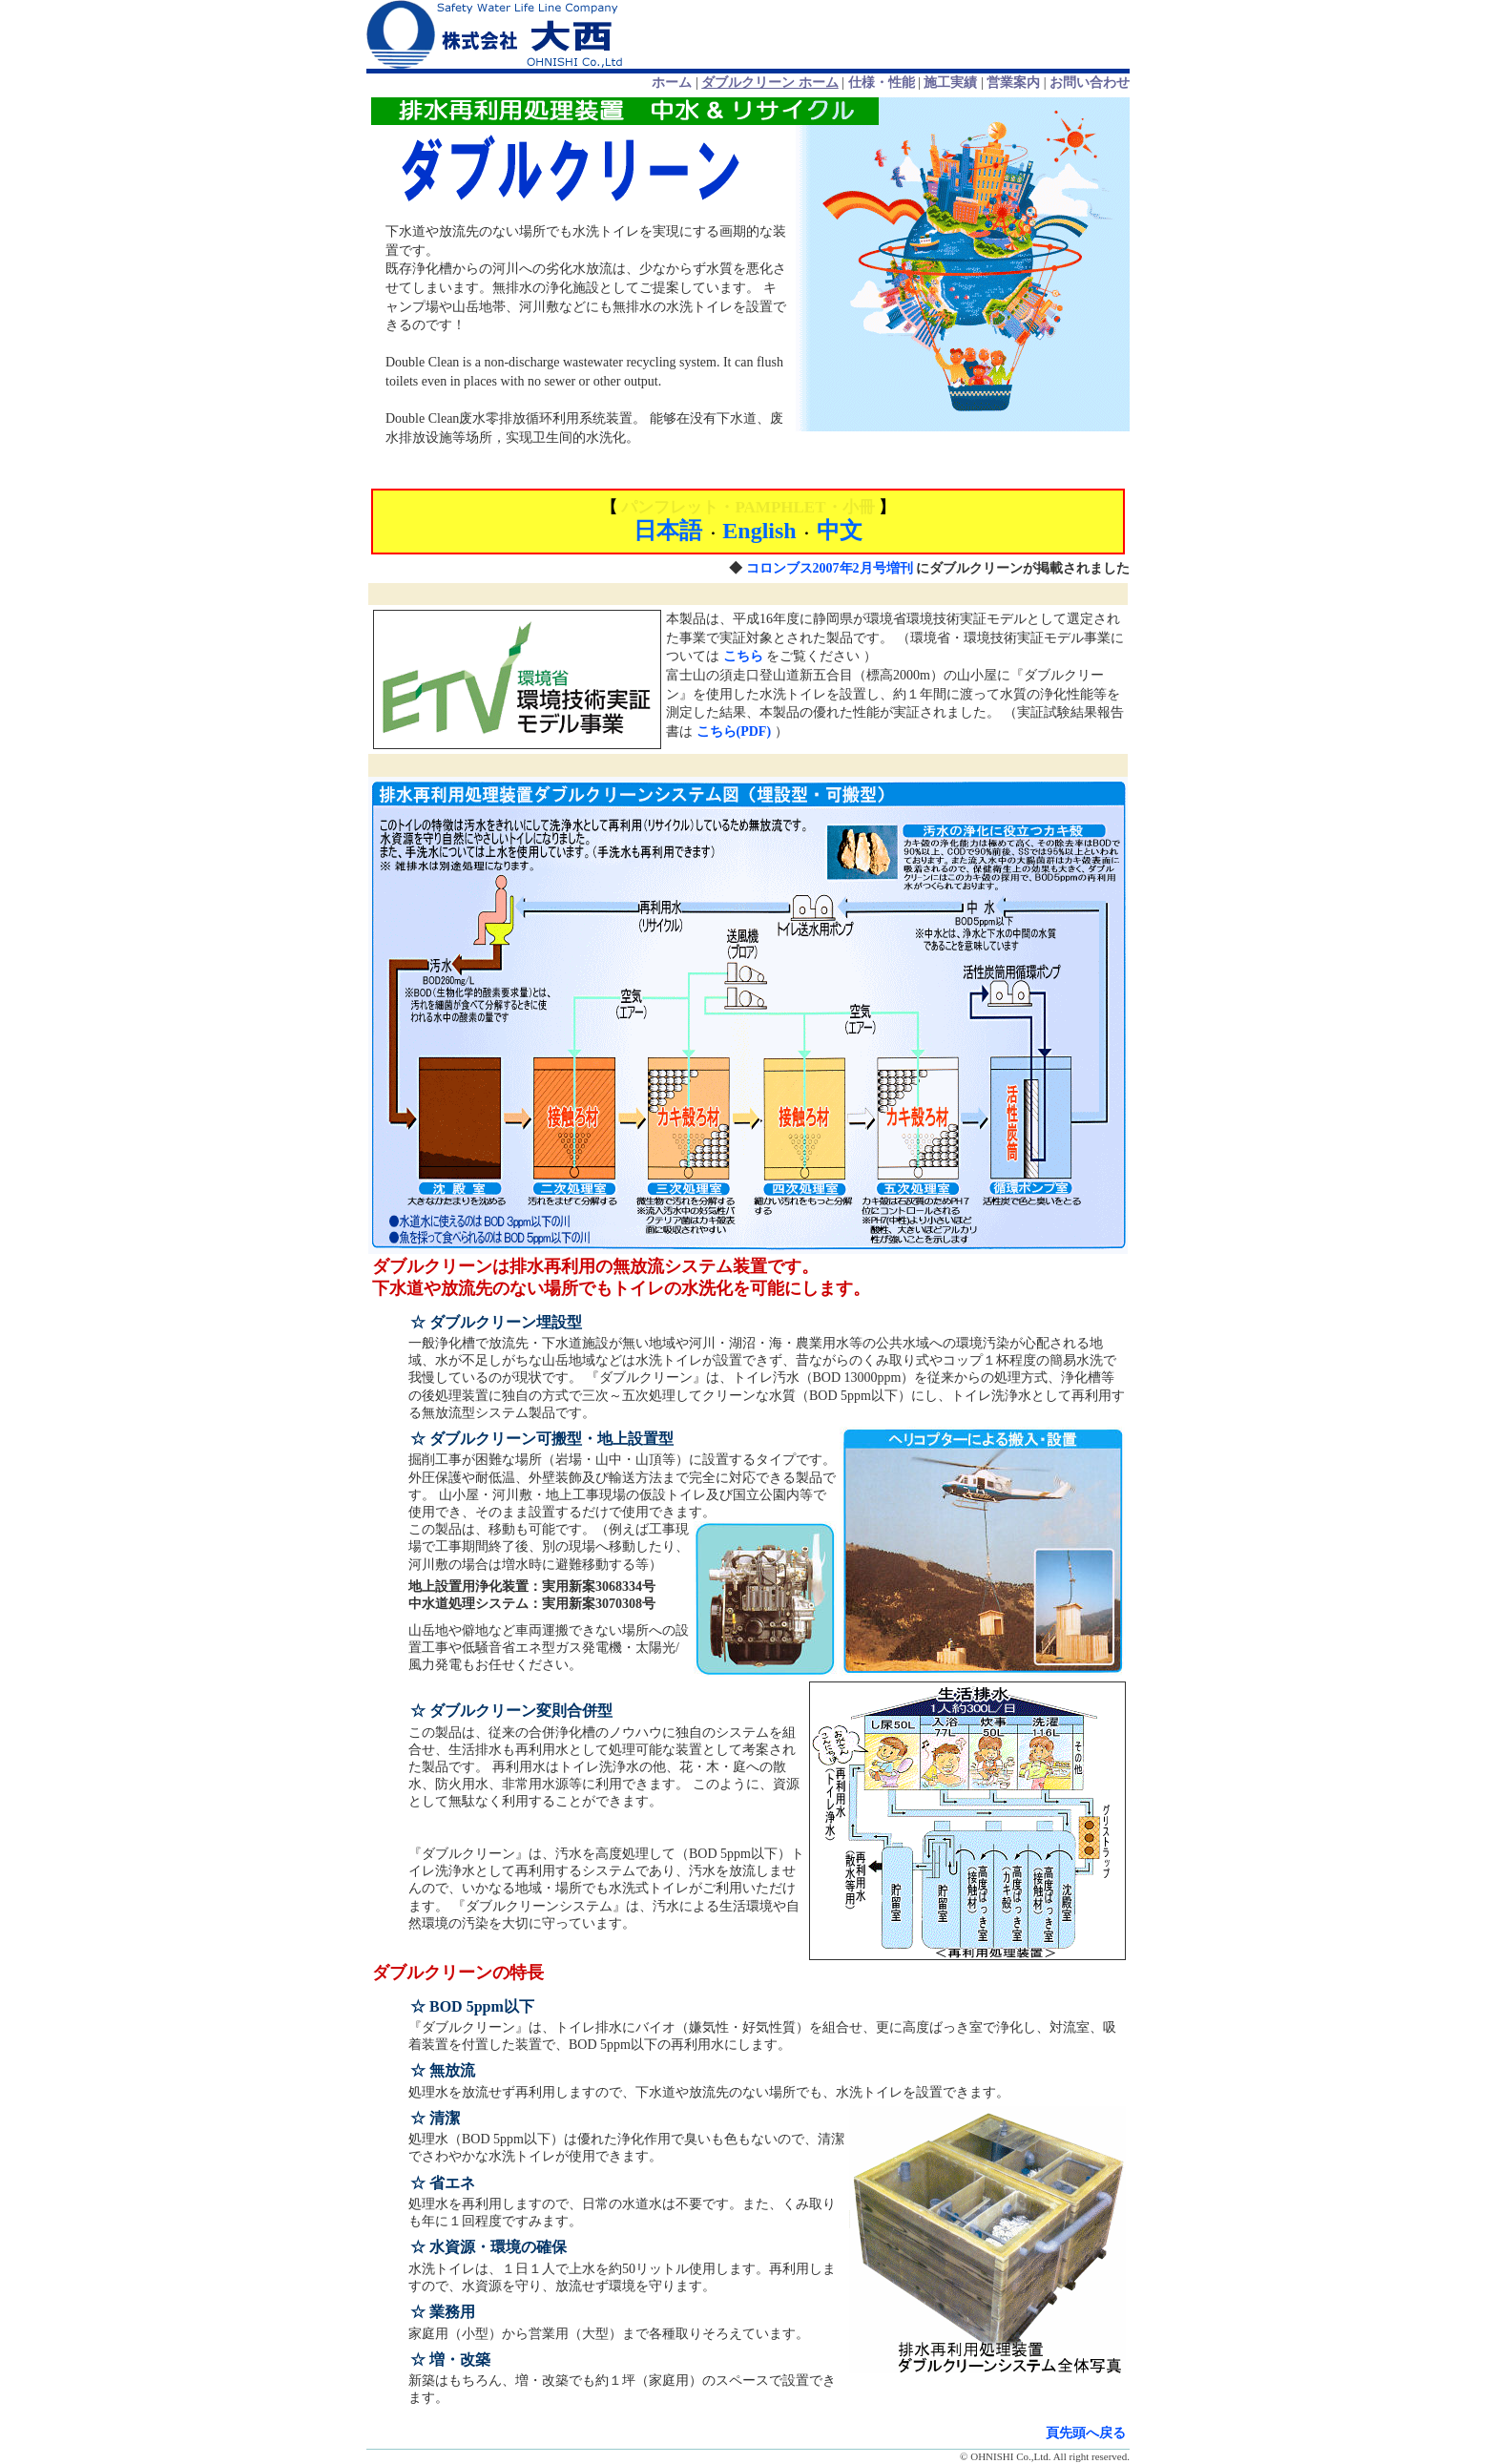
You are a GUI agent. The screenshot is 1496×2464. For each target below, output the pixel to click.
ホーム (672, 82)
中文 (839, 530)
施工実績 (950, 82)
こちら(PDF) (734, 731)
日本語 (668, 530)
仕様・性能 (881, 82)
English (759, 530)
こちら (743, 656)
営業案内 (1013, 82)
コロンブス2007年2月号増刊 (829, 568)
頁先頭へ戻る (1086, 2433)
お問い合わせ (1089, 82)
